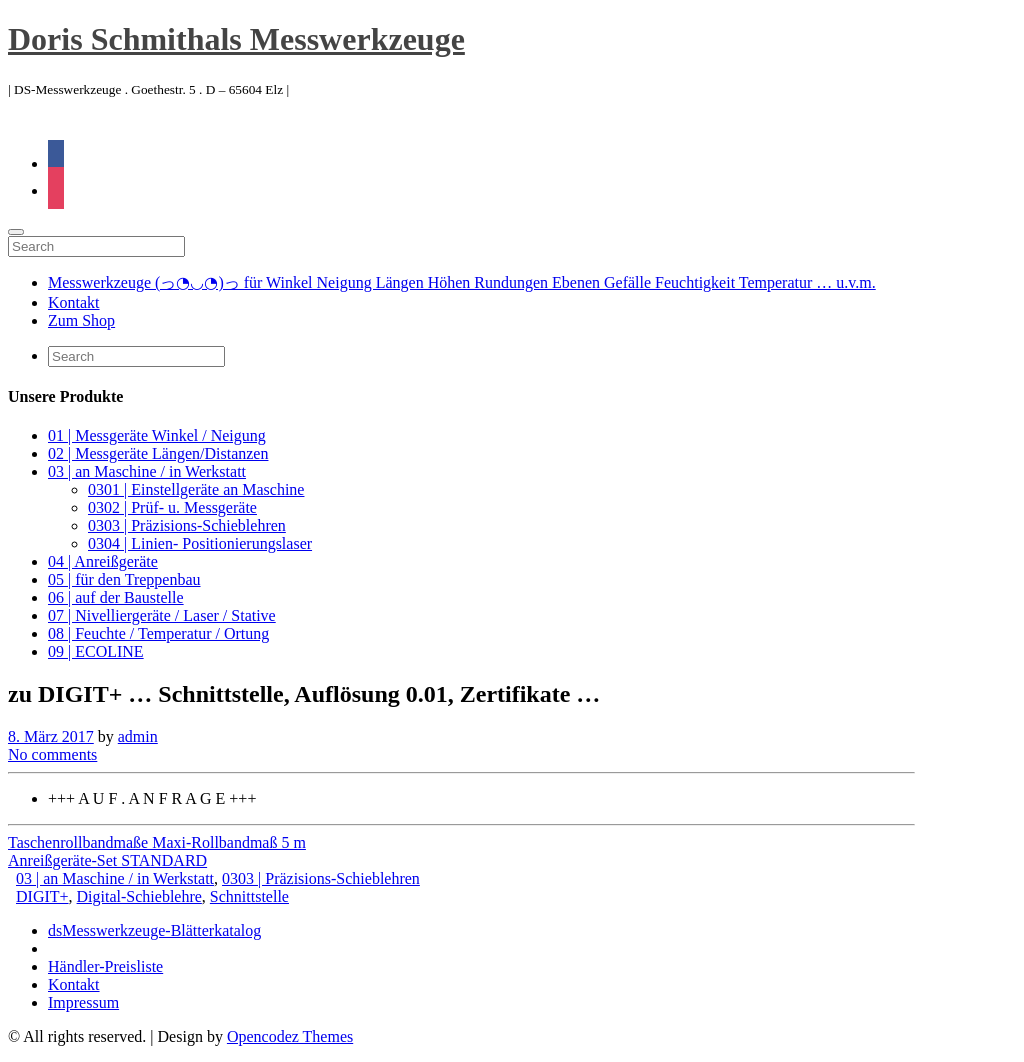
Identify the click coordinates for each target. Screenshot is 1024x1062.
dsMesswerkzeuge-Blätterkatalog (154, 930)
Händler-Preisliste (105, 966)
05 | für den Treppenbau (124, 579)
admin (138, 736)
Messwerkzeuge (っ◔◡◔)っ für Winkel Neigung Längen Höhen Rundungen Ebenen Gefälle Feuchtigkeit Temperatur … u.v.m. (462, 282)
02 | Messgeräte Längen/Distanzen (158, 453)
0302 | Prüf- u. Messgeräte (172, 507)
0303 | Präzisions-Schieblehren (187, 525)
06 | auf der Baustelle (116, 597)
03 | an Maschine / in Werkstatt (147, 471)
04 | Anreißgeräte (103, 561)
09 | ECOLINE (96, 651)
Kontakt (74, 302)
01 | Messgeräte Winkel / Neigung (157, 435)
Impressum (83, 1002)
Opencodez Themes (290, 1036)
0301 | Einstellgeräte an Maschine (196, 489)
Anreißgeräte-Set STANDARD (107, 860)
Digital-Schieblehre (139, 896)
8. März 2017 (51, 736)
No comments (52, 754)
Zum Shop (81, 320)
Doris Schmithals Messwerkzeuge (236, 39)
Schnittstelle (249, 896)
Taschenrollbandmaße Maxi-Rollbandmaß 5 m (157, 842)
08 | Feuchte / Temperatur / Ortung (158, 633)
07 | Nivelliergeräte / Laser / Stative (162, 615)
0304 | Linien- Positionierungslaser (200, 543)
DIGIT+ (42, 896)
